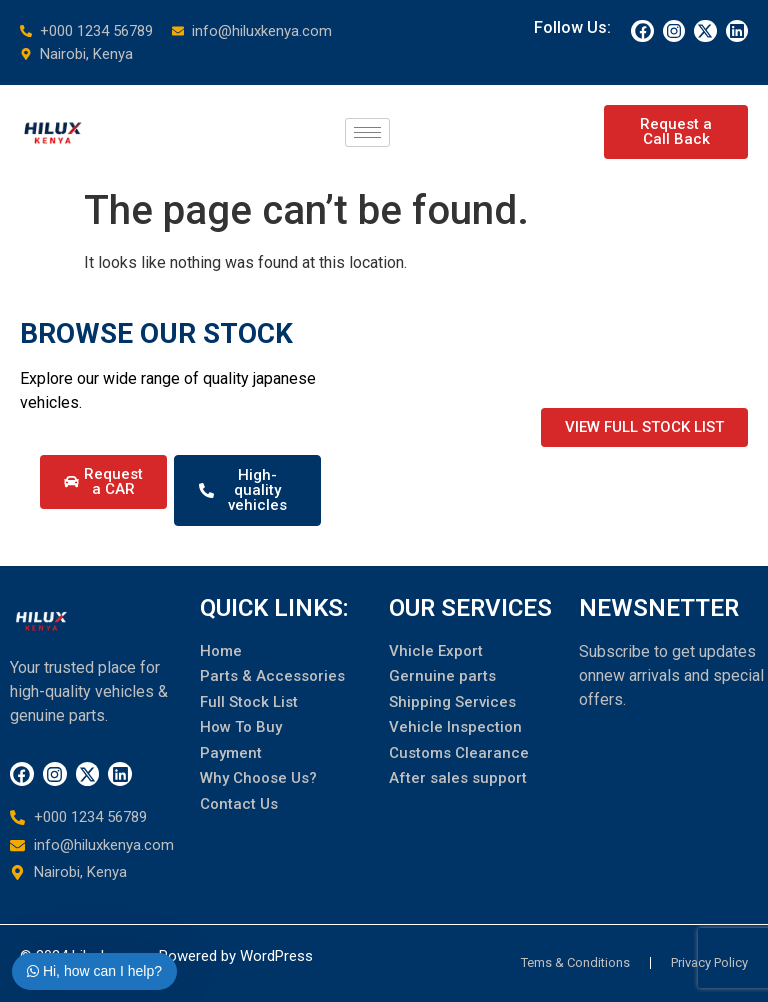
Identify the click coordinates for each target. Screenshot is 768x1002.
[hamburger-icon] (367, 132)
